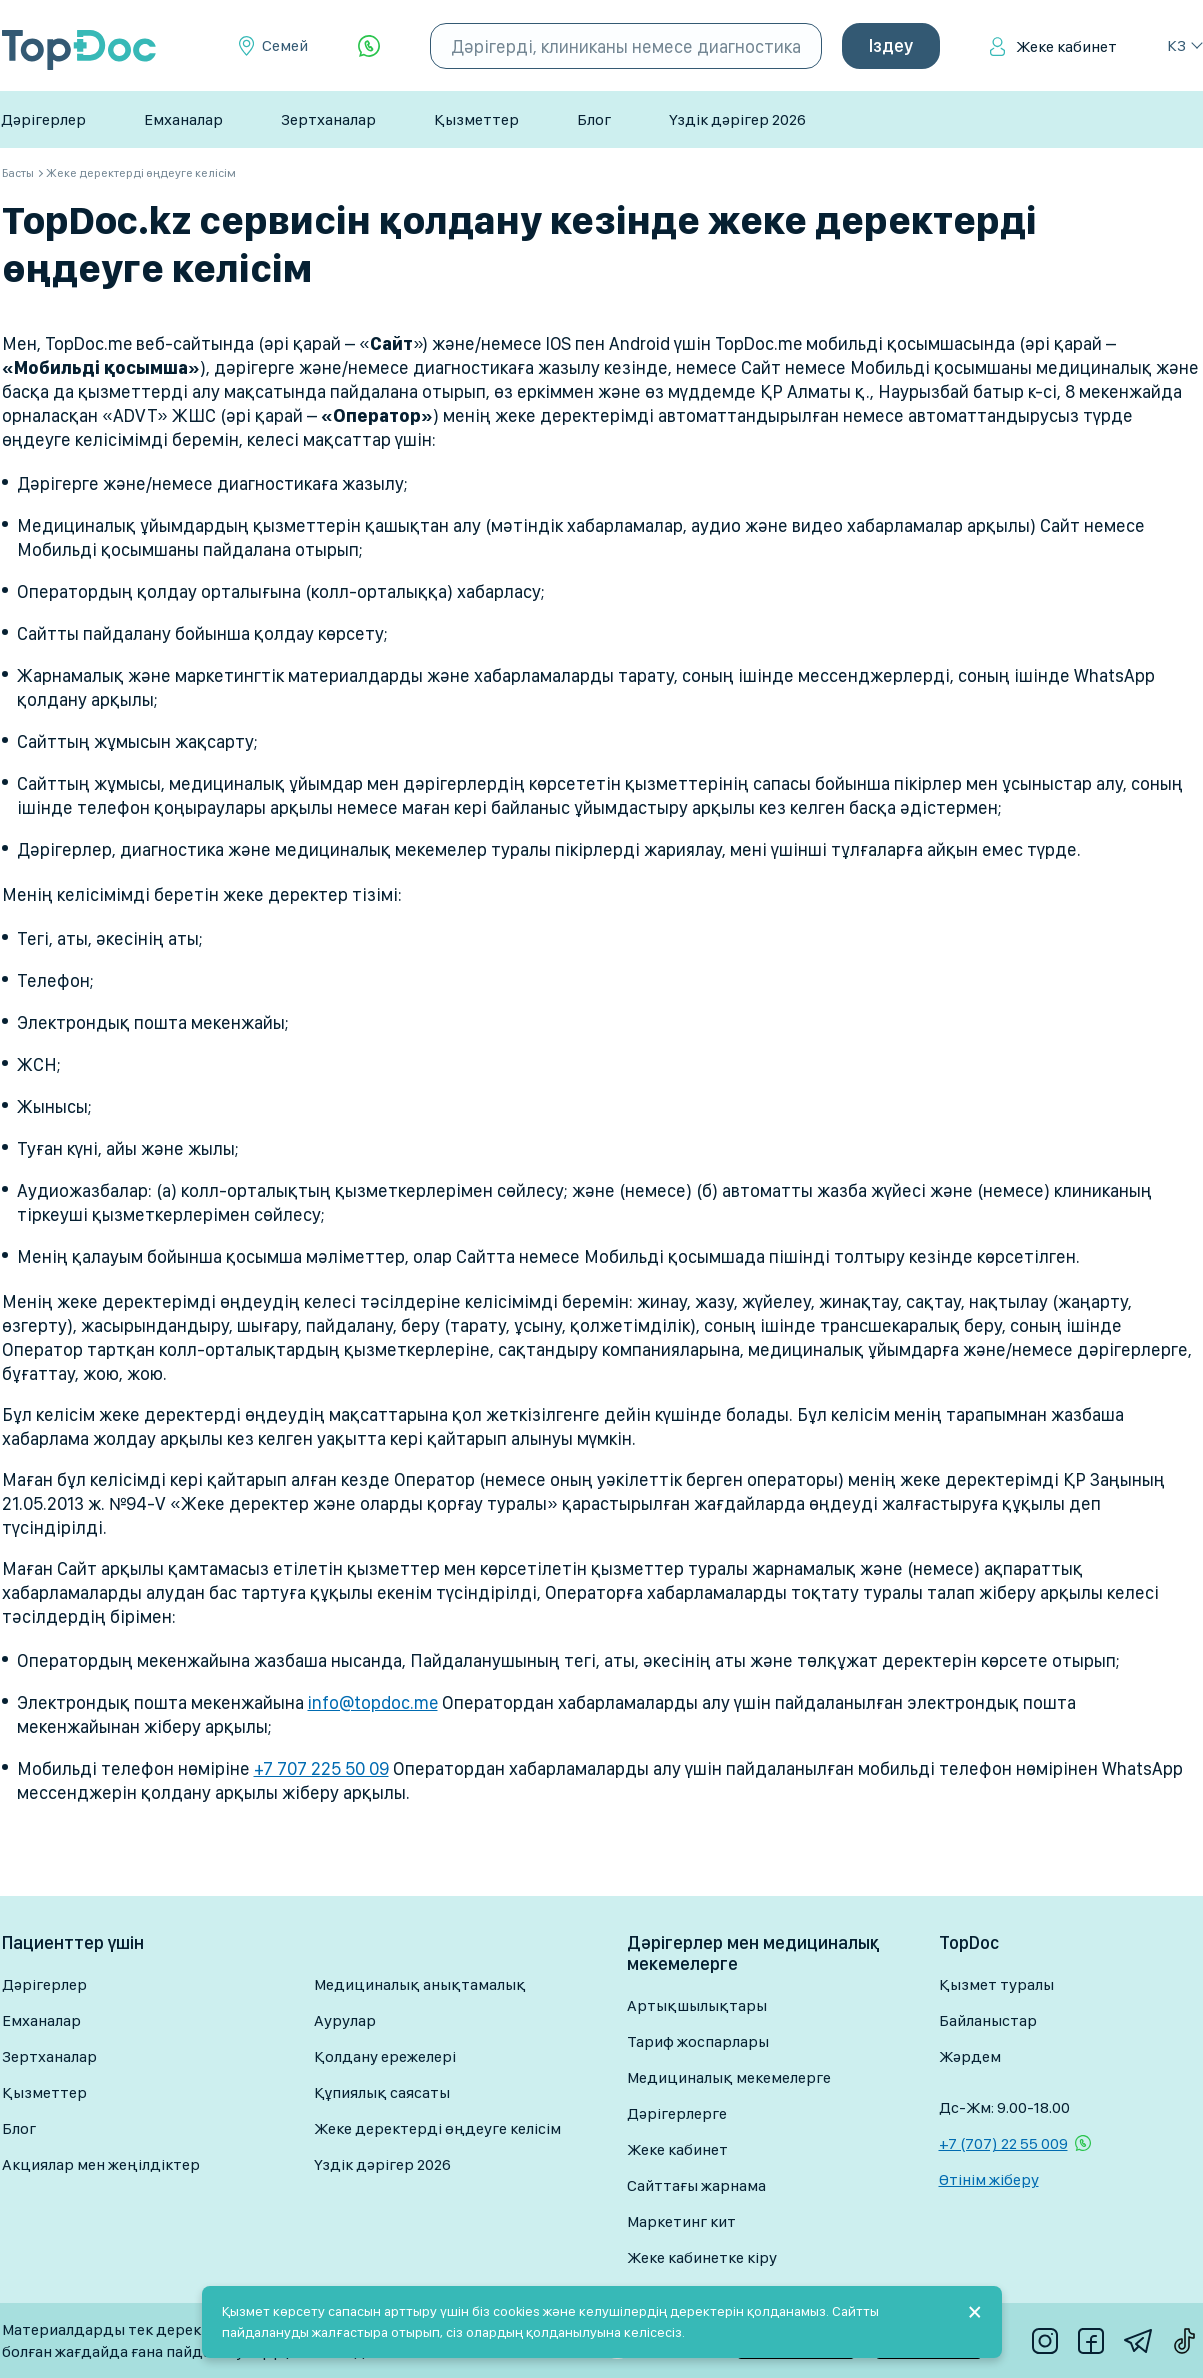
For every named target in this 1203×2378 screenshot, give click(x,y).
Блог (594, 119)
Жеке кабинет (1066, 46)
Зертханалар (328, 119)
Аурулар (345, 2020)
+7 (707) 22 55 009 (1003, 2143)
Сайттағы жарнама (696, 2185)
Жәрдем (970, 2056)
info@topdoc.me (373, 1702)
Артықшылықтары (697, 2005)
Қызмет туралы (996, 1984)
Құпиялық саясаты (382, 2092)
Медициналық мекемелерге (729, 2077)
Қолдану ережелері (385, 2056)
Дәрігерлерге (677, 2113)
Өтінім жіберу (989, 2179)
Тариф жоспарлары (698, 2041)
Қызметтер (476, 119)
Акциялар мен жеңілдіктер (101, 2164)
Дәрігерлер (43, 119)
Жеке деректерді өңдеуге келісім (437, 2128)
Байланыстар (988, 2020)
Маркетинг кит (681, 2221)
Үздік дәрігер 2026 (737, 119)
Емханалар (183, 119)
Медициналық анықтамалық (420, 1984)
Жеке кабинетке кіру (702, 2257)
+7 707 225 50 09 (321, 1768)
